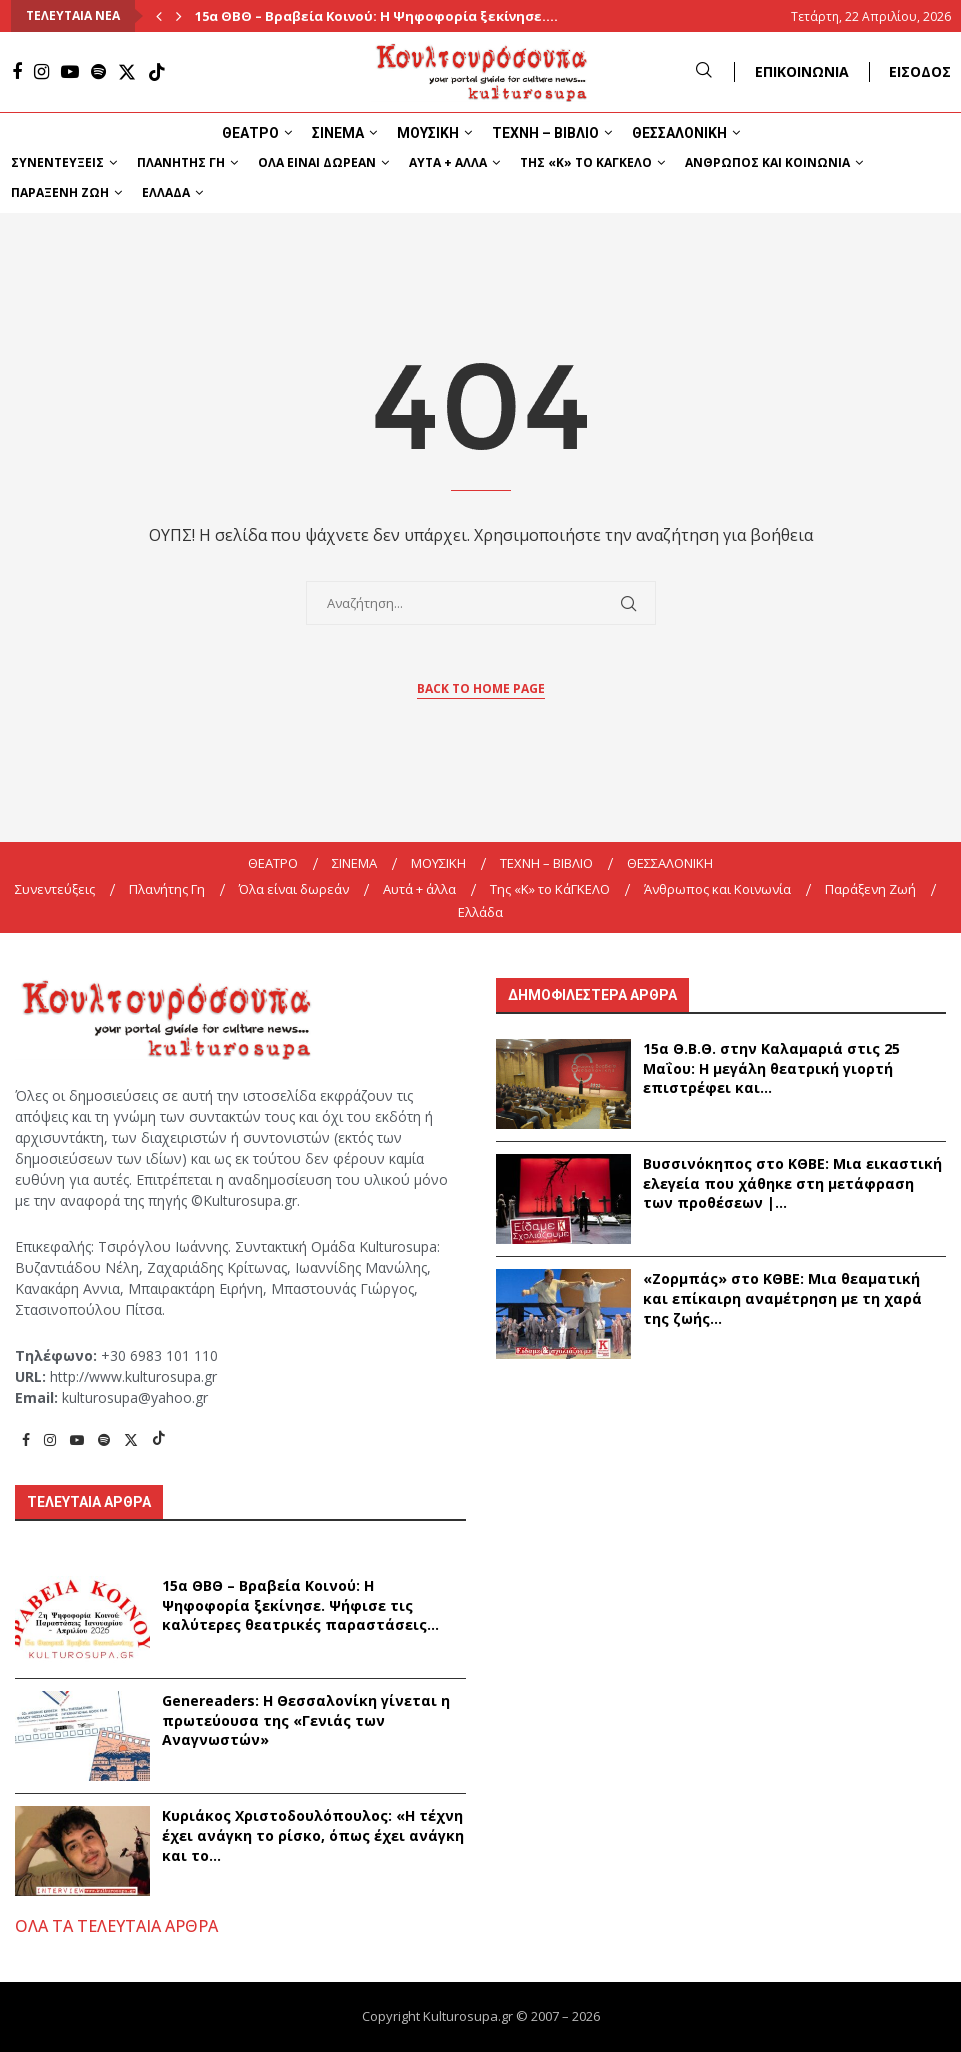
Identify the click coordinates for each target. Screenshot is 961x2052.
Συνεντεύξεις (57, 162)
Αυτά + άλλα (448, 162)
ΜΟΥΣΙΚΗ (428, 133)
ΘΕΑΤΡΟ (250, 133)
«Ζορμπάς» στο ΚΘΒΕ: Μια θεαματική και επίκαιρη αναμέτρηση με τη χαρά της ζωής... (782, 1298)
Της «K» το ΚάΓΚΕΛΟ (586, 162)
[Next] (179, 16)
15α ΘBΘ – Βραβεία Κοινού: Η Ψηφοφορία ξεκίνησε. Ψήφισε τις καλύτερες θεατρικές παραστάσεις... (300, 1605)
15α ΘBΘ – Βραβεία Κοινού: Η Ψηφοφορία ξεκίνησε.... (376, 16)
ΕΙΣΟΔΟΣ (920, 71)
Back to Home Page (481, 688)
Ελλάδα (166, 192)
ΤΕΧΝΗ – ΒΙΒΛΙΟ (545, 133)
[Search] (704, 71)
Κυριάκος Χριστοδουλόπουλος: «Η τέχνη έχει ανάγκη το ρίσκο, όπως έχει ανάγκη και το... (313, 1835)
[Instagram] (41, 72)
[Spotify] (98, 72)
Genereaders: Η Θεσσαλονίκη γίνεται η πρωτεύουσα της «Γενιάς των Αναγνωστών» (306, 1720)
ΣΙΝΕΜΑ (338, 133)
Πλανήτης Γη (181, 162)
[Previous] (159, 16)
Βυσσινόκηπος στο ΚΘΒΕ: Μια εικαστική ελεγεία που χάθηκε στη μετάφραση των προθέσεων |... (792, 1183)
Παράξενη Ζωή (60, 192)
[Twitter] (127, 72)
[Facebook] (17, 72)
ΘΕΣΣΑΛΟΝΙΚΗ (679, 133)
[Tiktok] (157, 72)
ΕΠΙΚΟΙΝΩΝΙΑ (802, 71)
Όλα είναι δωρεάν (317, 162)
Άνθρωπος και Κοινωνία (767, 162)
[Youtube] (70, 72)
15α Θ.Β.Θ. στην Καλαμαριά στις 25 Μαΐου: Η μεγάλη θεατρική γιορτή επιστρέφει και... (771, 1068)
